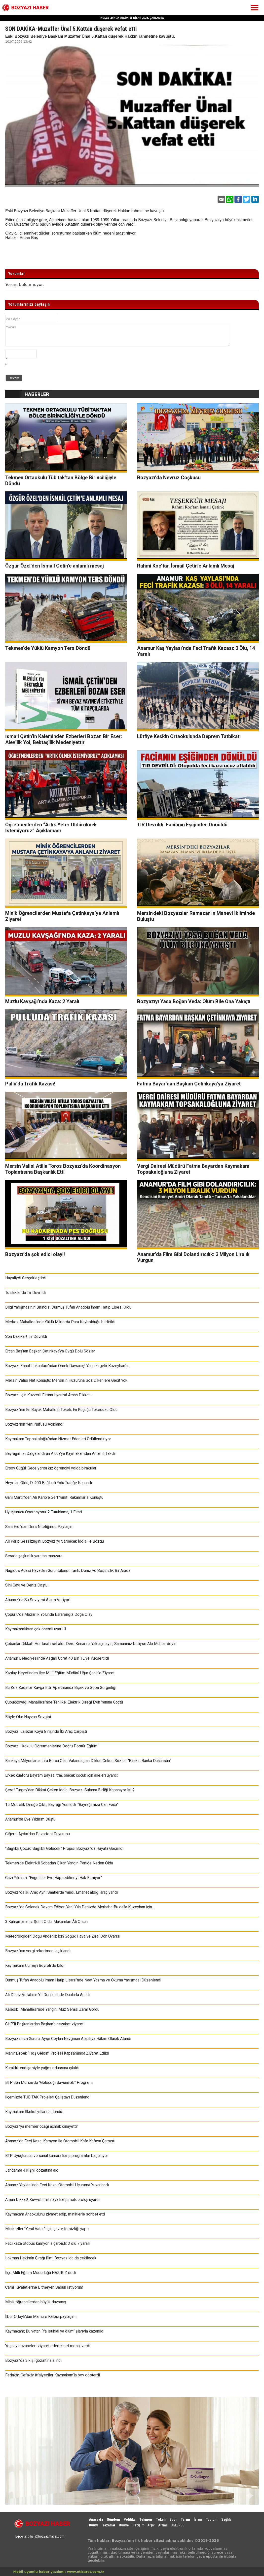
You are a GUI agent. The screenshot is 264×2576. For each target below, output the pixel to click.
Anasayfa (96, 2519)
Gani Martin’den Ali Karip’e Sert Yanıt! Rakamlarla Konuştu (54, 1497)
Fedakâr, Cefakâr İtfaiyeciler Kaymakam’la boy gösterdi (52, 2375)
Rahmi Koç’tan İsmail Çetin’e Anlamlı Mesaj (185, 566)
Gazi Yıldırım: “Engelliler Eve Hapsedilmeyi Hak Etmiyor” (53, 1877)
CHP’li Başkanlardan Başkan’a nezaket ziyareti (44, 2024)
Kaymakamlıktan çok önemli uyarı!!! (35, 1629)
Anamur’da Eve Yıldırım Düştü (30, 1819)
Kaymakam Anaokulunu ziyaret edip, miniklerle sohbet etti (55, 2214)
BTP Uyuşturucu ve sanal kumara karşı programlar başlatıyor (56, 2155)
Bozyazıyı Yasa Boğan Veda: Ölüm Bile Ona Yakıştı (193, 1001)
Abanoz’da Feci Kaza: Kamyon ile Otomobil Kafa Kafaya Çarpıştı (60, 2141)
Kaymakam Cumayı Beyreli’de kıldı (34, 1965)
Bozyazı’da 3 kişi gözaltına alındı (33, 2360)
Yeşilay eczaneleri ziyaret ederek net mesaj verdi (47, 2345)
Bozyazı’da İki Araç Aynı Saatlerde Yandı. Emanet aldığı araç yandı (61, 1892)
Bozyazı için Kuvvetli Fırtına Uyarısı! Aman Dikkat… (48, 1395)
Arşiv (150, 2525)
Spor (173, 2519)
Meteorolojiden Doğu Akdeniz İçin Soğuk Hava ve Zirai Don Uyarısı (62, 1936)
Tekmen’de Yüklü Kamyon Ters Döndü (47, 648)
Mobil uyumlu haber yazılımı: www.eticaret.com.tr (58, 2572)
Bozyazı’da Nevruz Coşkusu (169, 477)
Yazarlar (108, 2525)
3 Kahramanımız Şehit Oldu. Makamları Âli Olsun (46, 1921)
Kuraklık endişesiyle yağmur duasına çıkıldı (42, 2068)
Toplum (212, 2519)
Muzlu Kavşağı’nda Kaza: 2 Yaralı (42, 1001)
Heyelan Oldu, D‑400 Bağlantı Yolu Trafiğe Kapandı (48, 1482)
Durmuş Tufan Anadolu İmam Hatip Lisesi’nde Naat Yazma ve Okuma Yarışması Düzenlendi (83, 1980)
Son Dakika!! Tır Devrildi (26, 1336)
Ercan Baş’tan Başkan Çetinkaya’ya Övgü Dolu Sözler (50, 1351)
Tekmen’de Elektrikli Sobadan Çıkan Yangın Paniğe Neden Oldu (59, 1863)
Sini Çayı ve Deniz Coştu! (27, 1585)
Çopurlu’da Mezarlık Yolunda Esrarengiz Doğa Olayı (49, 1614)
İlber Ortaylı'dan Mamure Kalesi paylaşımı (40, 2316)
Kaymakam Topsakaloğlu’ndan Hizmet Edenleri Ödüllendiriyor (58, 1439)
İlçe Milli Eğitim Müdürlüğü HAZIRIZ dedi (40, 2272)
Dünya (94, 2525)
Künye (124, 2525)
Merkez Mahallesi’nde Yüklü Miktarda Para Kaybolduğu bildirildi (60, 1321)
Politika (130, 2519)
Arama (163, 2525)
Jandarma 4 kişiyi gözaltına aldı (32, 2170)
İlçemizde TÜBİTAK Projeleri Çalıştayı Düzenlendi (47, 2097)
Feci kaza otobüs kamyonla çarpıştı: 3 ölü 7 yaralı (47, 2243)
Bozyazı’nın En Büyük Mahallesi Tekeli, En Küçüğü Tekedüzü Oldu (61, 1409)
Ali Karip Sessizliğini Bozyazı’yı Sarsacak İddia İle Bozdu (54, 1541)
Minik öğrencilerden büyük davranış (35, 2302)
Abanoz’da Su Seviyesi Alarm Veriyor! (38, 1599)
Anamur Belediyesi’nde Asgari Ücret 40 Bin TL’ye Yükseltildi (57, 1658)
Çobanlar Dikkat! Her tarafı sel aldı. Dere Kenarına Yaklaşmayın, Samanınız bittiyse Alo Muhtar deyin (90, 1643)
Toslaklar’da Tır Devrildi (25, 1292)
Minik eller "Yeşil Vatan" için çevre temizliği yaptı (47, 2228)
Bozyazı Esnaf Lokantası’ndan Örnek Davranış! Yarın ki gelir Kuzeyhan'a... (67, 1365)
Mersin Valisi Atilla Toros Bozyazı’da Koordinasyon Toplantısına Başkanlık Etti (63, 1169)
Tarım (185, 2519)
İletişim (139, 2525)
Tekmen (145, 2519)
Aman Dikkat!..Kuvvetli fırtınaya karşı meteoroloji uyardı (52, 2199)
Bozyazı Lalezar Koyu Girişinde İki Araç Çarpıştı (46, 1731)
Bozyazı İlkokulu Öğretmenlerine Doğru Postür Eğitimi (51, 1746)
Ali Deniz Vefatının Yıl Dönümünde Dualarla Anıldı (47, 1994)
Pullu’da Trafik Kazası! (30, 1084)
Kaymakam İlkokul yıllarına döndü (33, 2111)
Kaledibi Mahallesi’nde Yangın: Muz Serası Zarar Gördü (52, 2009)
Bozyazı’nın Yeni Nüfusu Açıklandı (34, 1424)
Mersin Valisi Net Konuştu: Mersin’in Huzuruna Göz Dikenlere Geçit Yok (66, 1380)
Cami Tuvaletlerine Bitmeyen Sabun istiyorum (44, 2287)
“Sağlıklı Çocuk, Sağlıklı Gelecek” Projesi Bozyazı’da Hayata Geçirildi (64, 1848)
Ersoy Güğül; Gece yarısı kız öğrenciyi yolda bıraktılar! (51, 1468)
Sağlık (226, 2519)
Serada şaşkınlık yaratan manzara (33, 1556)
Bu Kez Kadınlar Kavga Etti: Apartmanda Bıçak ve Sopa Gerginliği (60, 1687)
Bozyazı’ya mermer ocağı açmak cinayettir (41, 2126)
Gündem (113, 2519)
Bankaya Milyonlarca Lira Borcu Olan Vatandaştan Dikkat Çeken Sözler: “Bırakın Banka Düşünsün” (88, 1760)
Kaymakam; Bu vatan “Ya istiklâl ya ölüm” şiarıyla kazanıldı (54, 2331)
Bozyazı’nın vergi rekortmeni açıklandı (38, 1950)
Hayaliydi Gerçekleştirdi (25, 1278)
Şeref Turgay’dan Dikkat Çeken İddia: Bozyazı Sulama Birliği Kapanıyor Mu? (70, 1790)
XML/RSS (178, 2525)
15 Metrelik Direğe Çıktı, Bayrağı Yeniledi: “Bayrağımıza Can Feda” (61, 1804)
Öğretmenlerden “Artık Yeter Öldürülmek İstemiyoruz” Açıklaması (51, 828)
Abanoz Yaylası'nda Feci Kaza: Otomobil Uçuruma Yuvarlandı (57, 2185)
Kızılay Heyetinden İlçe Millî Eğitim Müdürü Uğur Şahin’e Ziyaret (59, 1673)
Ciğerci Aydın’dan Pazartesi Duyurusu (37, 1833)
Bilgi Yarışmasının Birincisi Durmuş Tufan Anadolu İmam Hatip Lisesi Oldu (68, 1307)
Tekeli (161, 2519)
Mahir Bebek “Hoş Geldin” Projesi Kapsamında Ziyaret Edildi (57, 2053)
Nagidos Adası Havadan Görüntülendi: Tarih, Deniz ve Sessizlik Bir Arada (67, 1570)
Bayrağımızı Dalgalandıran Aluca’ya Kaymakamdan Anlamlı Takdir (60, 1453)
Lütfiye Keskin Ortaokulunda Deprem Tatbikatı (189, 736)
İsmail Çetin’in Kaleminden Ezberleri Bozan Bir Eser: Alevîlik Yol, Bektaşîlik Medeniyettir (63, 739)
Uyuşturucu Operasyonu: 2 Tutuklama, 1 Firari (43, 1512)
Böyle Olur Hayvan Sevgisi (28, 1716)
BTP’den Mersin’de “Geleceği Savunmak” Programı (49, 2082)
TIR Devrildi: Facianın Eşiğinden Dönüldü (182, 825)
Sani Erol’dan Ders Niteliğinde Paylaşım (39, 1526)
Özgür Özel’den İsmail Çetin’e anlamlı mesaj (54, 566)
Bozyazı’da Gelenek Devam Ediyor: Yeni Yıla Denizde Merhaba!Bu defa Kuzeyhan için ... (80, 1907)
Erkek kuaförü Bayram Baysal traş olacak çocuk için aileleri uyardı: (61, 1775)
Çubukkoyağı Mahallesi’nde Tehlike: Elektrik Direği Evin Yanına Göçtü (64, 1702)
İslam (198, 2519)
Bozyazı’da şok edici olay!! (35, 1254)
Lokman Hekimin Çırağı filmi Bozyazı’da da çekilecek (50, 2258)
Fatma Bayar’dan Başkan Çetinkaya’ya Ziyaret (189, 1084)
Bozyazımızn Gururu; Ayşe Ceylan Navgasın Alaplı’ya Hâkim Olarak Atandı (68, 2038)
